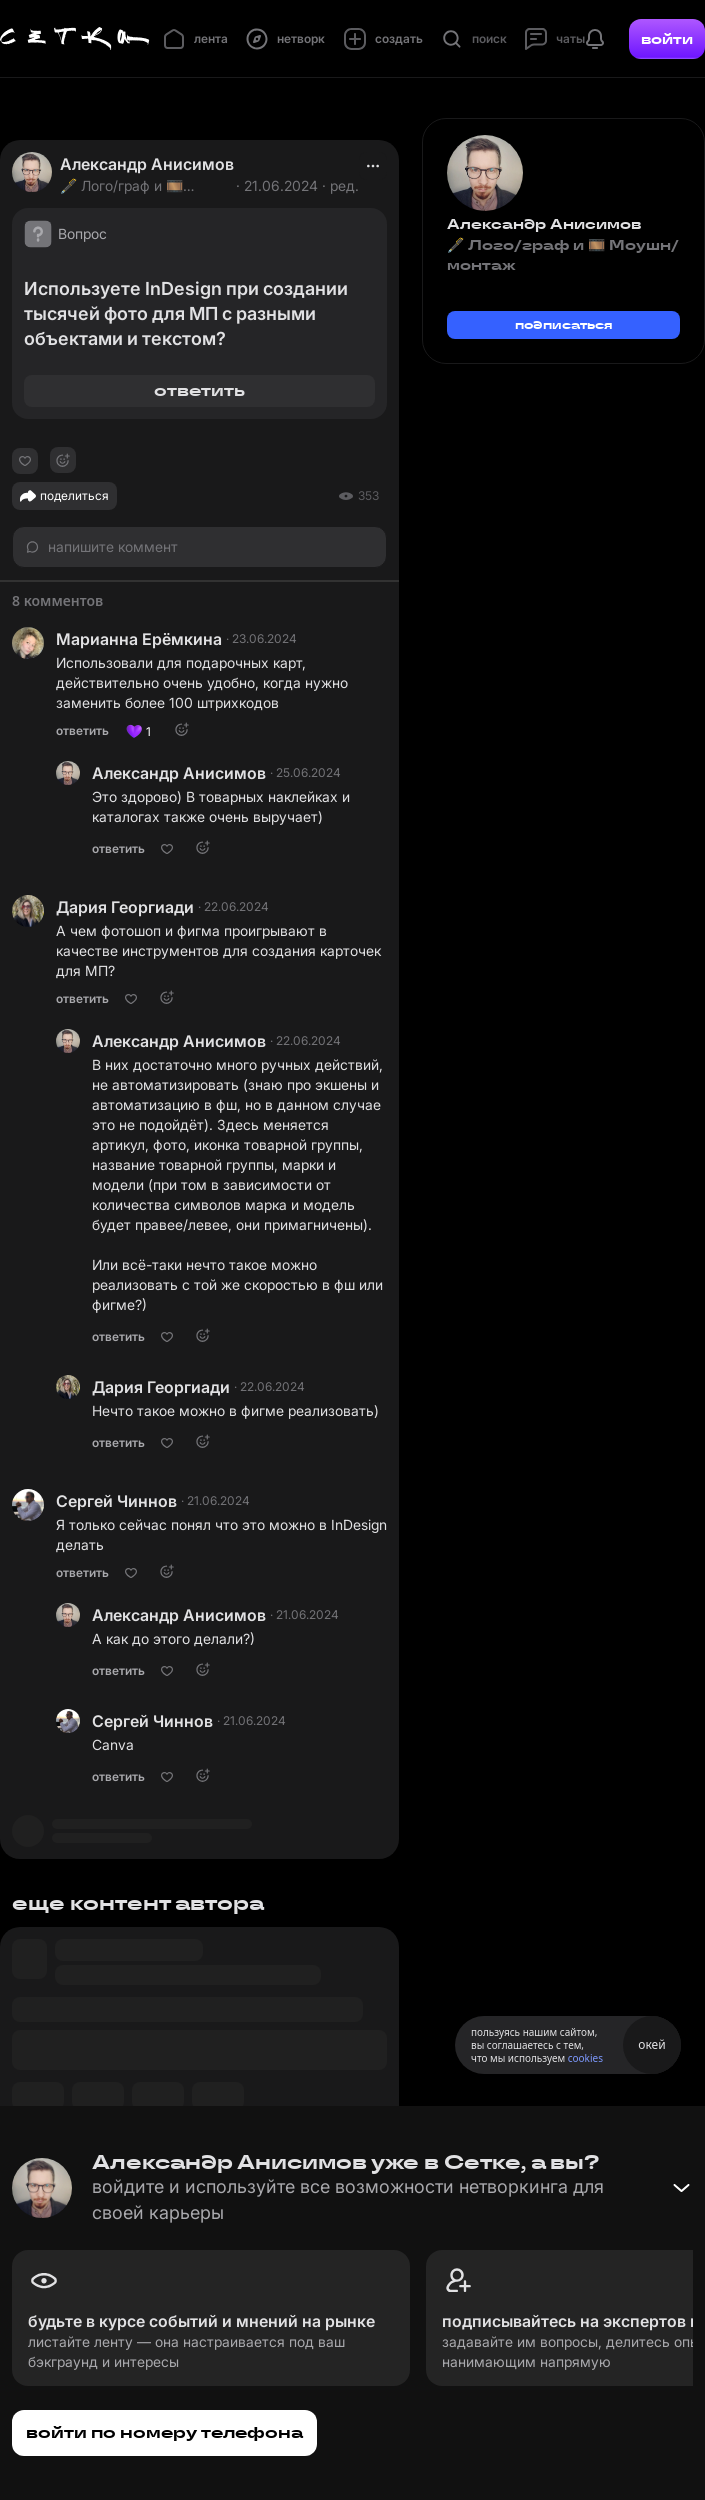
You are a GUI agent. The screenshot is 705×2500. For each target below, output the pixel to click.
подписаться (564, 324)
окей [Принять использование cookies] (651, 2044)
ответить (199, 390)
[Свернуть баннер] (681, 2188)
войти (667, 39)
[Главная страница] (75, 39)
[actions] (373, 166)
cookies (585, 2058)
